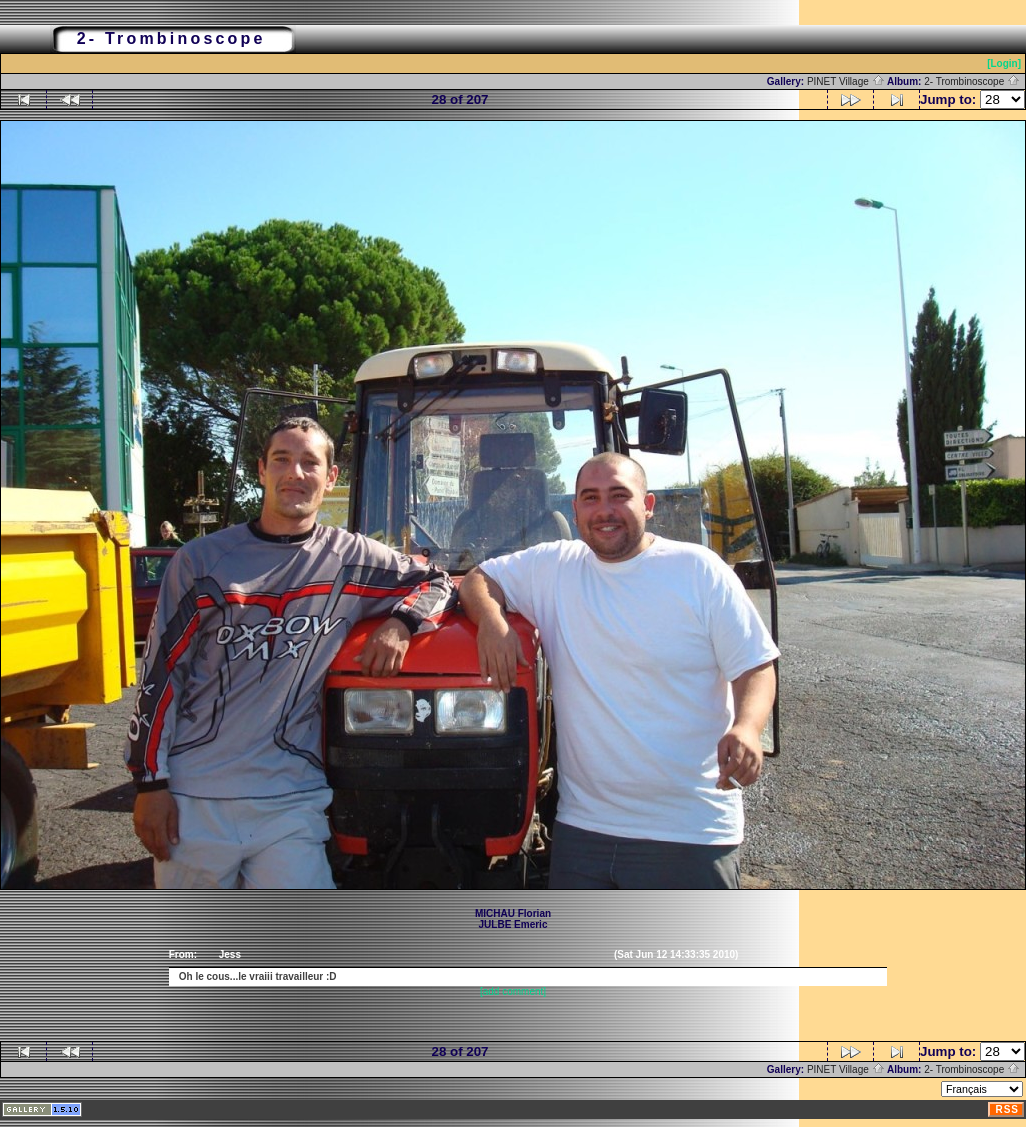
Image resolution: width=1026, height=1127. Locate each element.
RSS (1007, 1109)
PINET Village (846, 81)
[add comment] (513, 991)
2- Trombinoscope (972, 81)
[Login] (1004, 63)
